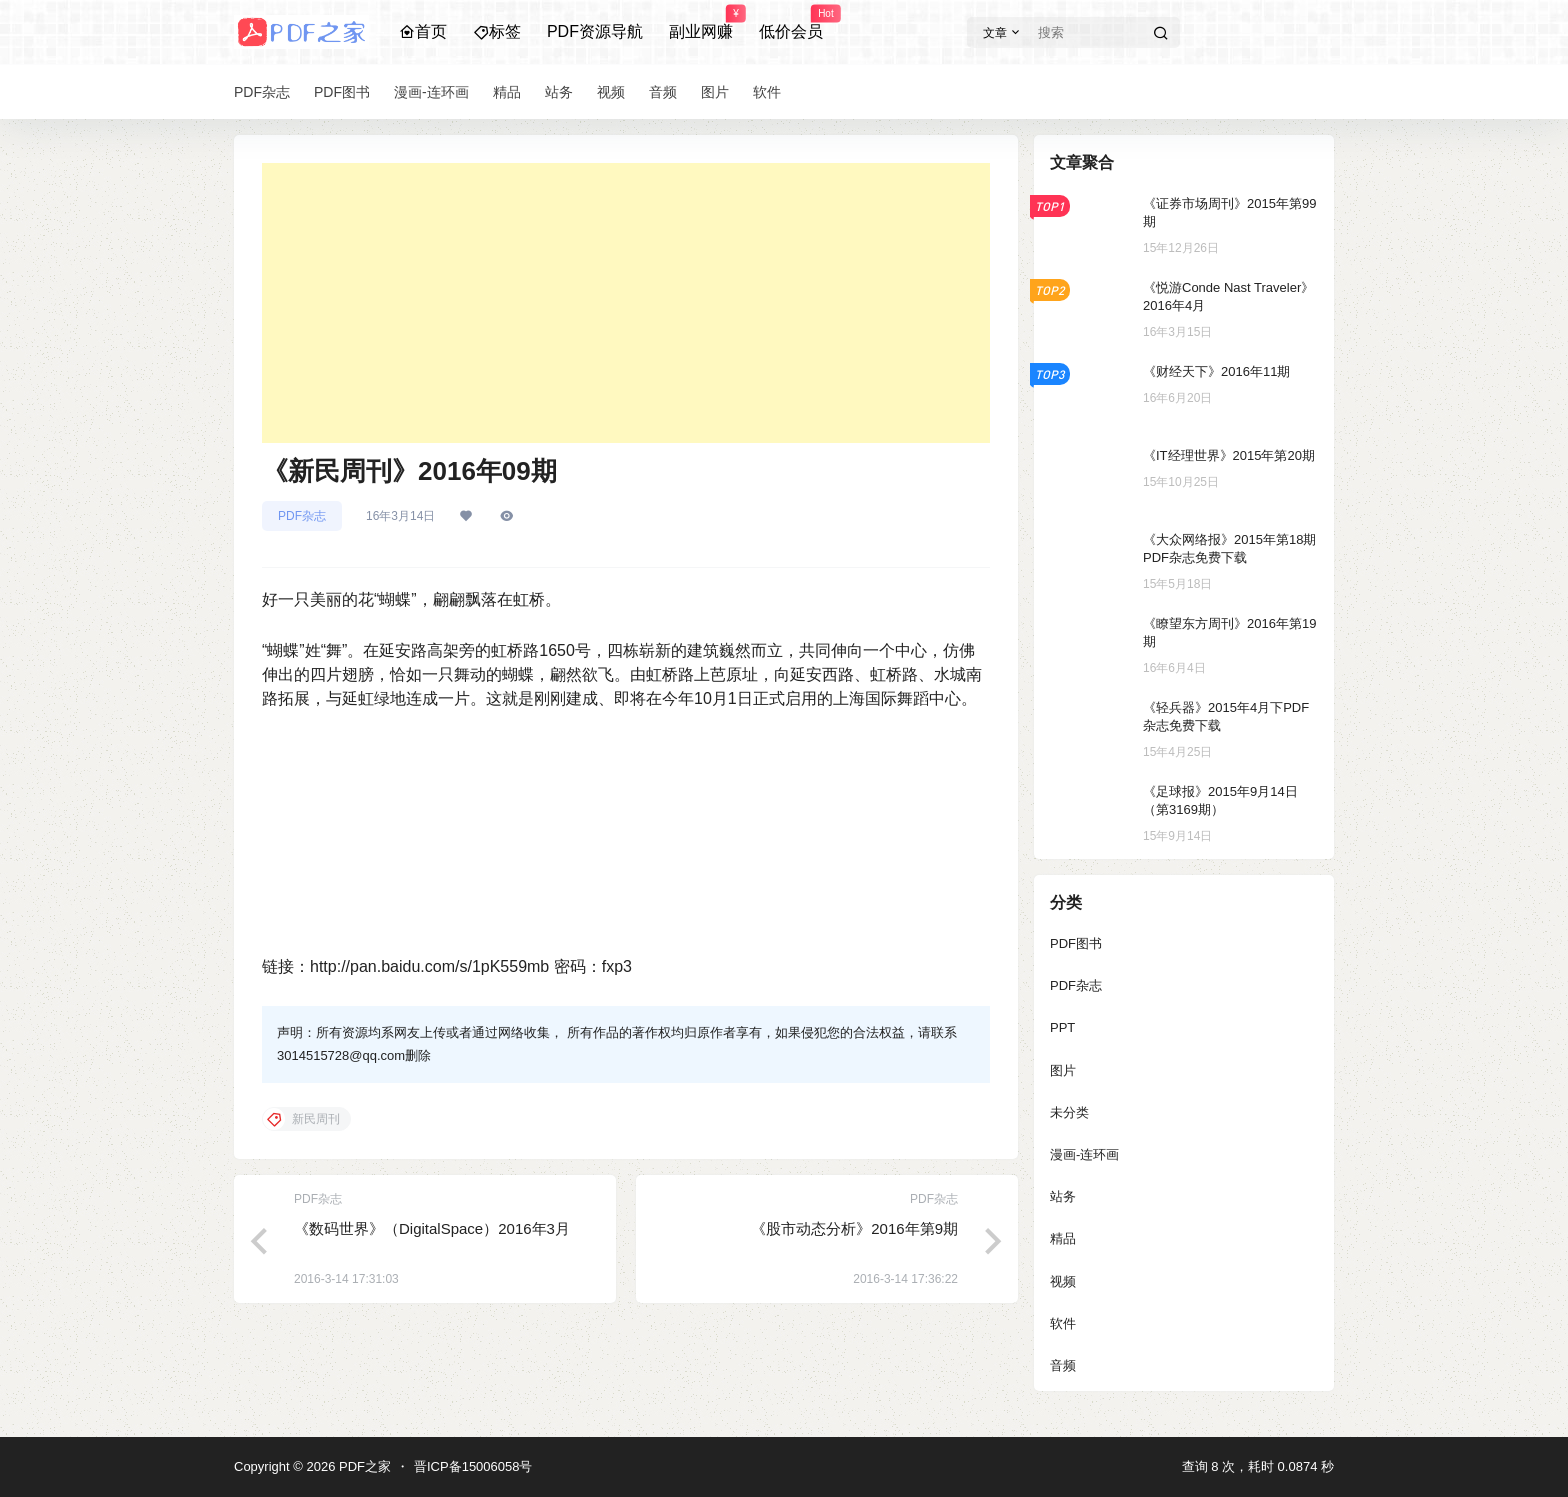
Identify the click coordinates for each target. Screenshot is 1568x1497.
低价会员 (791, 23)
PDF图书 (1076, 943)
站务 (1063, 1196)
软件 (1063, 1323)
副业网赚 (701, 23)
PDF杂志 (302, 516)
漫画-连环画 (1084, 1154)
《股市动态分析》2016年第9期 (854, 1228)
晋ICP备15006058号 (473, 1466)
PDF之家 (363, 1466)
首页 (423, 31)
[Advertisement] (626, 303)
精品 (1063, 1238)
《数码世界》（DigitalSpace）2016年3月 (432, 1228)
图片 (1063, 1070)
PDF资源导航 (595, 31)
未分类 (1069, 1112)
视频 (1063, 1281)
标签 (497, 31)
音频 (1063, 1365)
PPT (1062, 1027)
